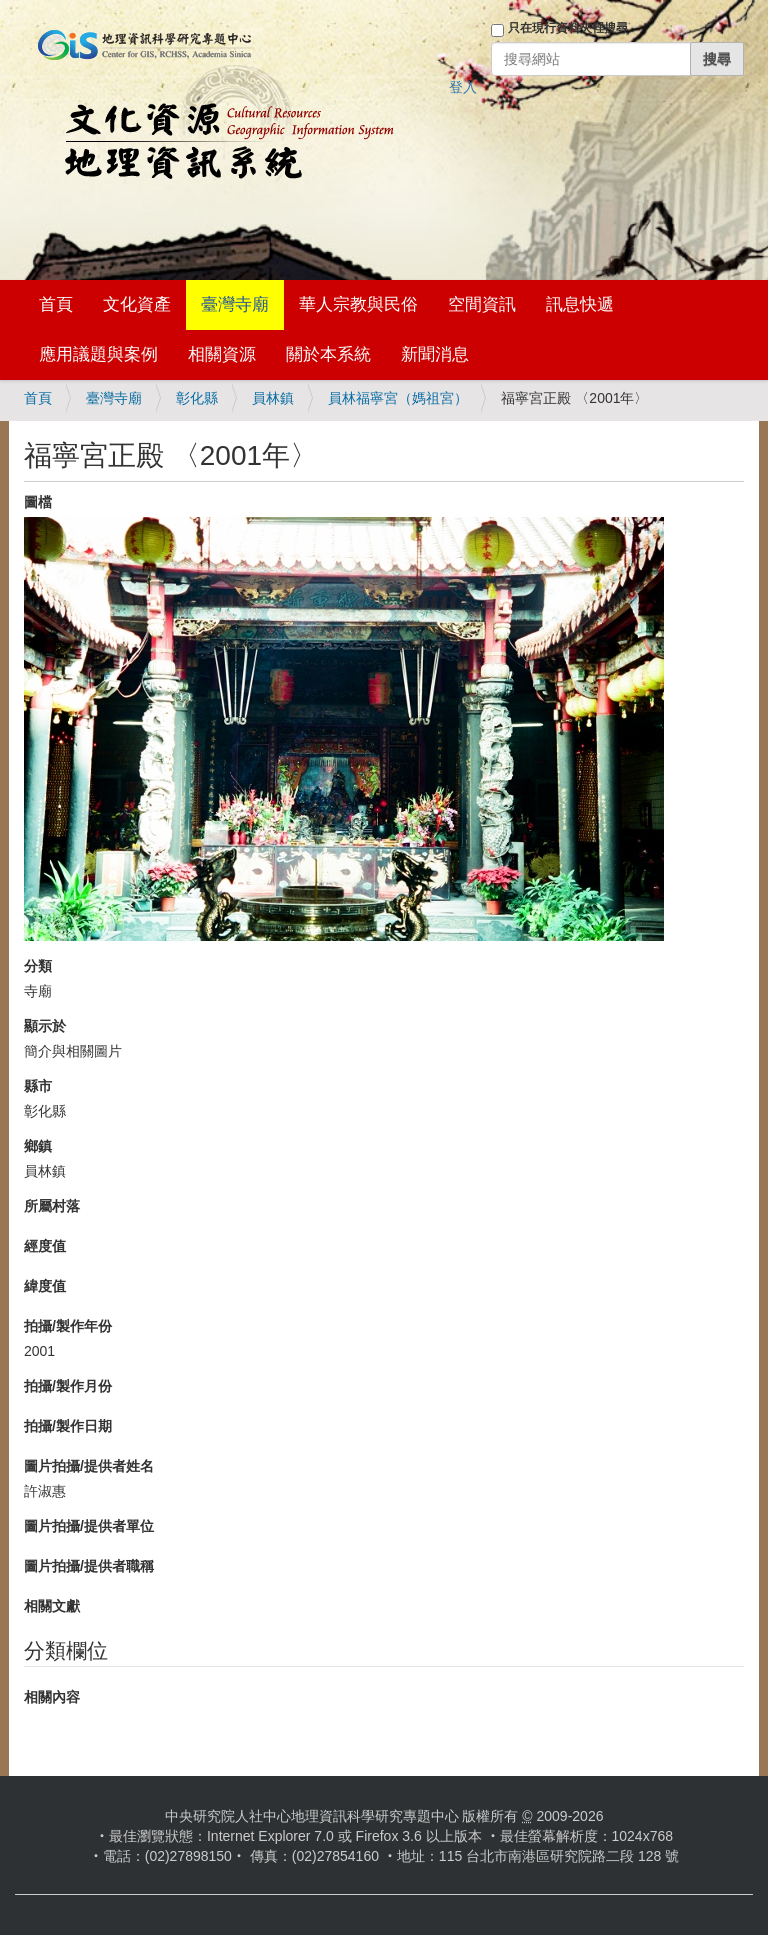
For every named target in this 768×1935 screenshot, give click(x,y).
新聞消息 (435, 354)
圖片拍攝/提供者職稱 (89, 1566)
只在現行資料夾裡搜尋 (568, 28)
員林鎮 (273, 398)
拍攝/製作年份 (68, 1326)
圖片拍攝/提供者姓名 (89, 1466)
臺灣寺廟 (235, 304)
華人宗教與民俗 (358, 304)
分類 (38, 966)
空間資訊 (482, 304)
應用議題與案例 (98, 354)
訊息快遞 (580, 304)
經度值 (45, 1246)
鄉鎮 (38, 1146)
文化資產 (137, 304)
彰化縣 (197, 398)
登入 (463, 87)
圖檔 (38, 502)
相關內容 (52, 1697)
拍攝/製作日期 (68, 1426)
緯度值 (45, 1286)
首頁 (56, 304)
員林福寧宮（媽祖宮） (398, 398)
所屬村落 (52, 1206)
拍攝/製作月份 (68, 1386)
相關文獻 (52, 1606)
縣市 (38, 1086)
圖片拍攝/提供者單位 (89, 1526)
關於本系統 (328, 354)
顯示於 (45, 1026)
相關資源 (222, 354)
